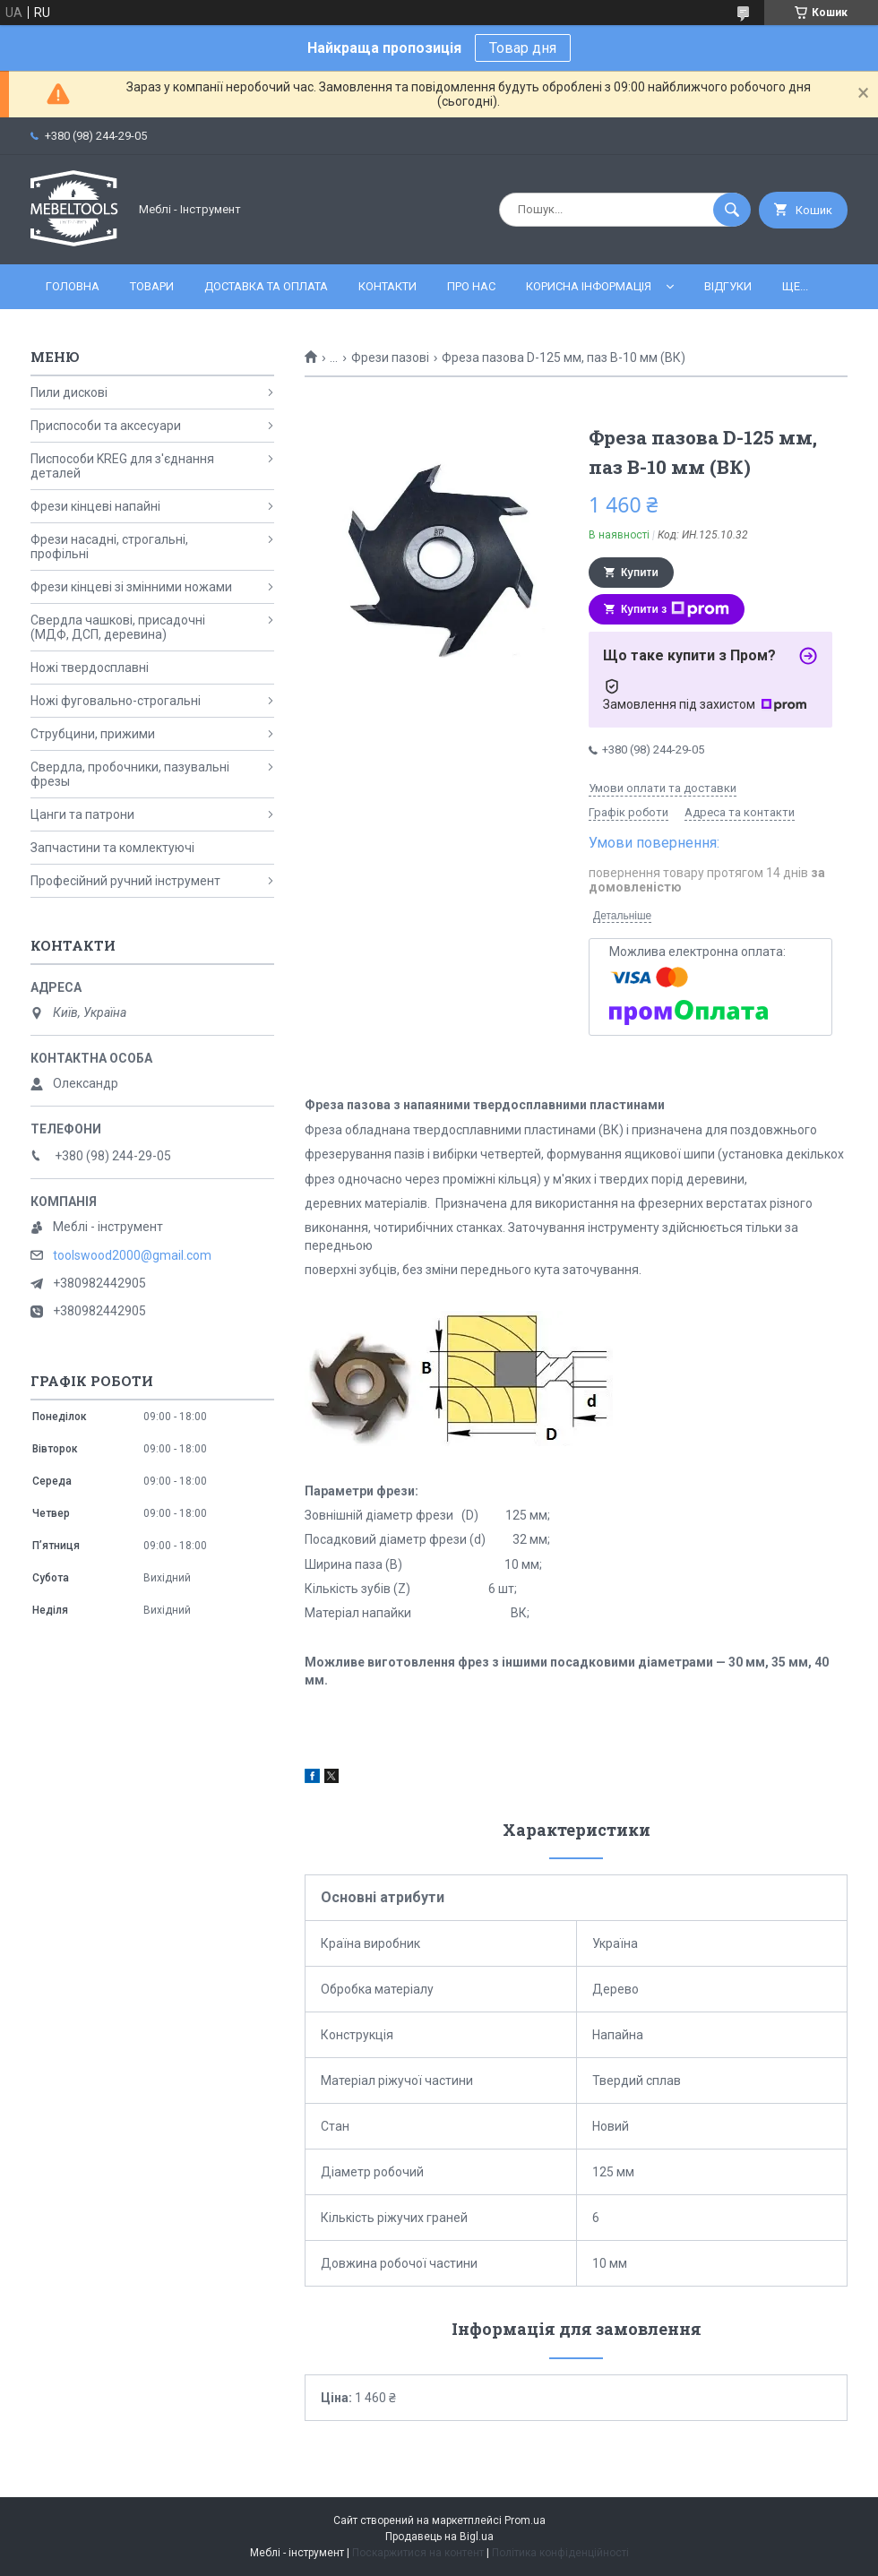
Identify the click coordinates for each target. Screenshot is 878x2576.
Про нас (471, 286)
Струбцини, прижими (92, 734)
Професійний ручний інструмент (125, 881)
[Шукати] (732, 210)
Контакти (387, 286)
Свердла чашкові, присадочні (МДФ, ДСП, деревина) (117, 627)
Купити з (675, 609)
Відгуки (728, 286)
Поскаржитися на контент (418, 2552)
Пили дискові (69, 392)
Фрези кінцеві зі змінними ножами (131, 587)
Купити (639, 572)
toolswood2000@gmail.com (132, 1255)
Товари (152, 286)
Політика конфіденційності (560, 2552)
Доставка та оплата (266, 286)
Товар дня (522, 47)
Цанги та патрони (82, 814)
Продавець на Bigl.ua (439, 2536)
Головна (72, 286)
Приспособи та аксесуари (105, 425)
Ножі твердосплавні (89, 667)
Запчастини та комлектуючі (112, 847)
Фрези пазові (390, 357)
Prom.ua (525, 2520)
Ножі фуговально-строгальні (115, 701)
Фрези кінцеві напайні (95, 506)
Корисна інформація (588, 286)
